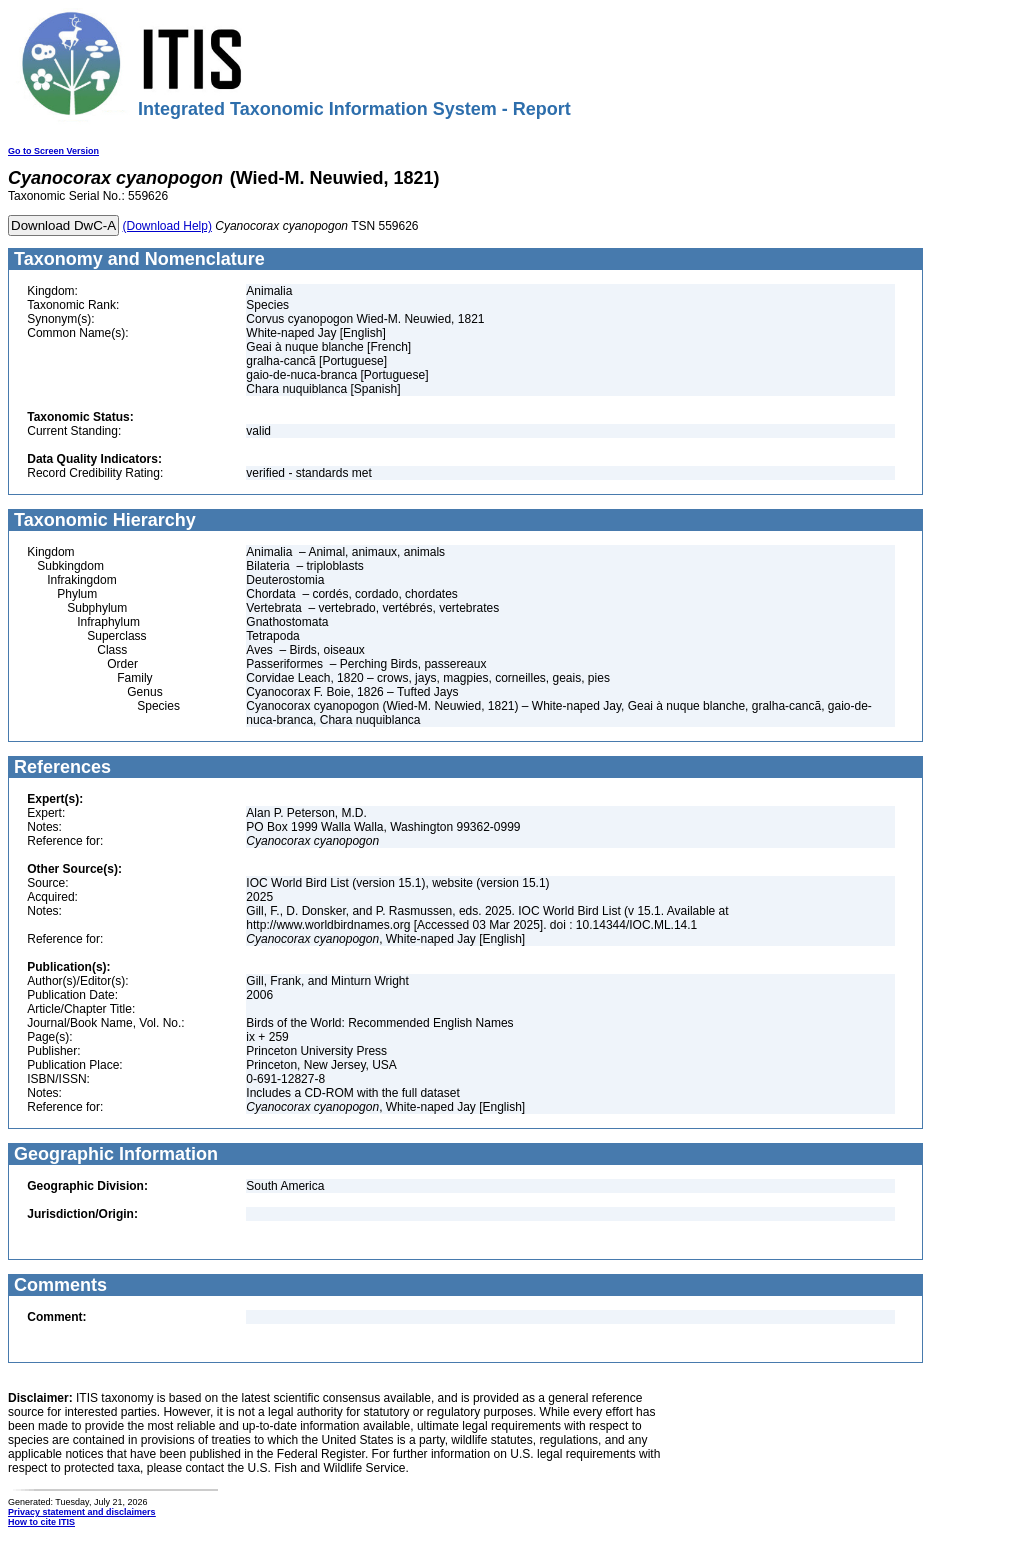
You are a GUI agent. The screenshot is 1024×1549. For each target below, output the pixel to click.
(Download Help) (167, 226)
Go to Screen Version (53, 151)
